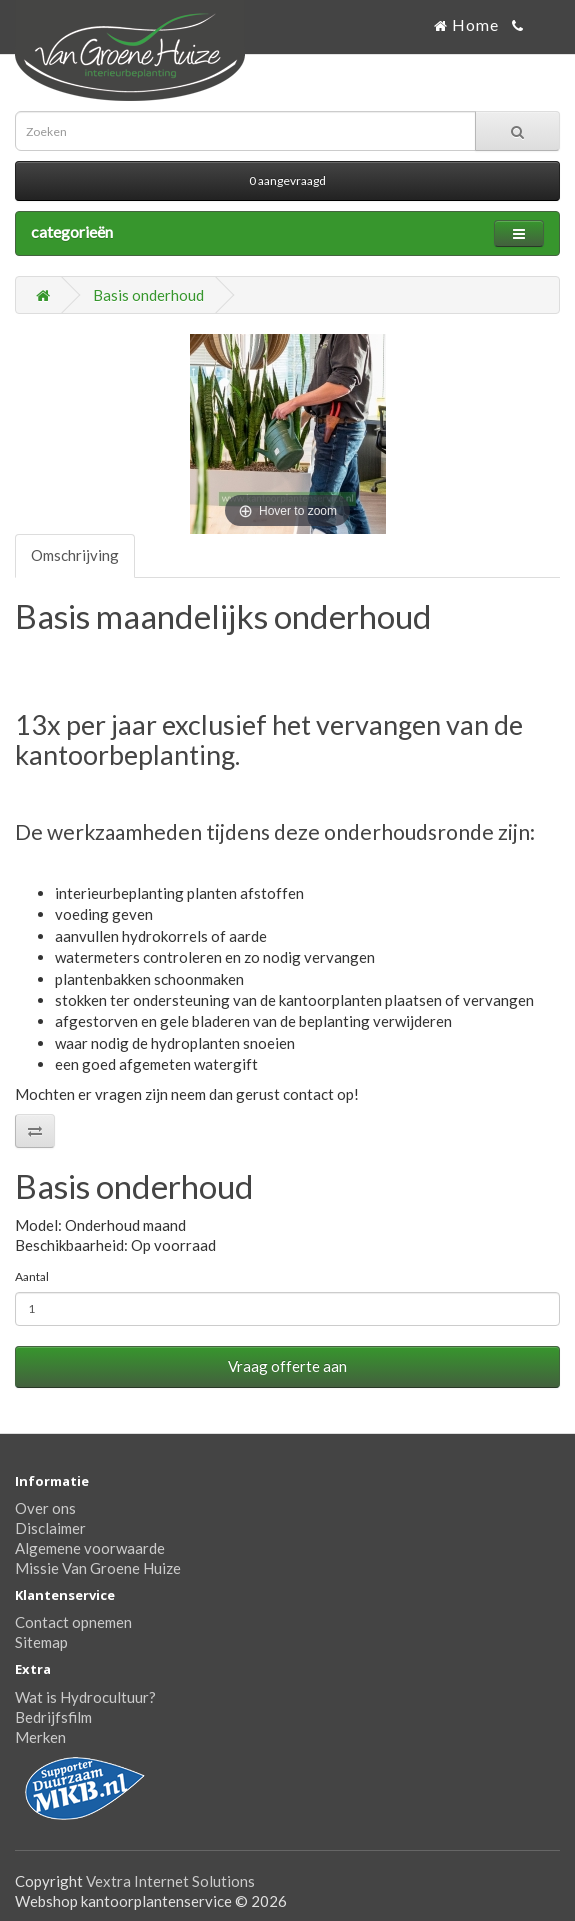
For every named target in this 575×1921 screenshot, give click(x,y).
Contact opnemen (73, 1622)
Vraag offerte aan (287, 1366)
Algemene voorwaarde (90, 1548)
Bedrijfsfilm (53, 1717)
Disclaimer (50, 1528)
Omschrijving (75, 555)
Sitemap (41, 1642)
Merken (40, 1737)
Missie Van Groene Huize (98, 1568)
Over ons (45, 1508)
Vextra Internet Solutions (170, 1881)
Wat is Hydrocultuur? (85, 1697)
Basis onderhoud (148, 295)
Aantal (32, 1276)
